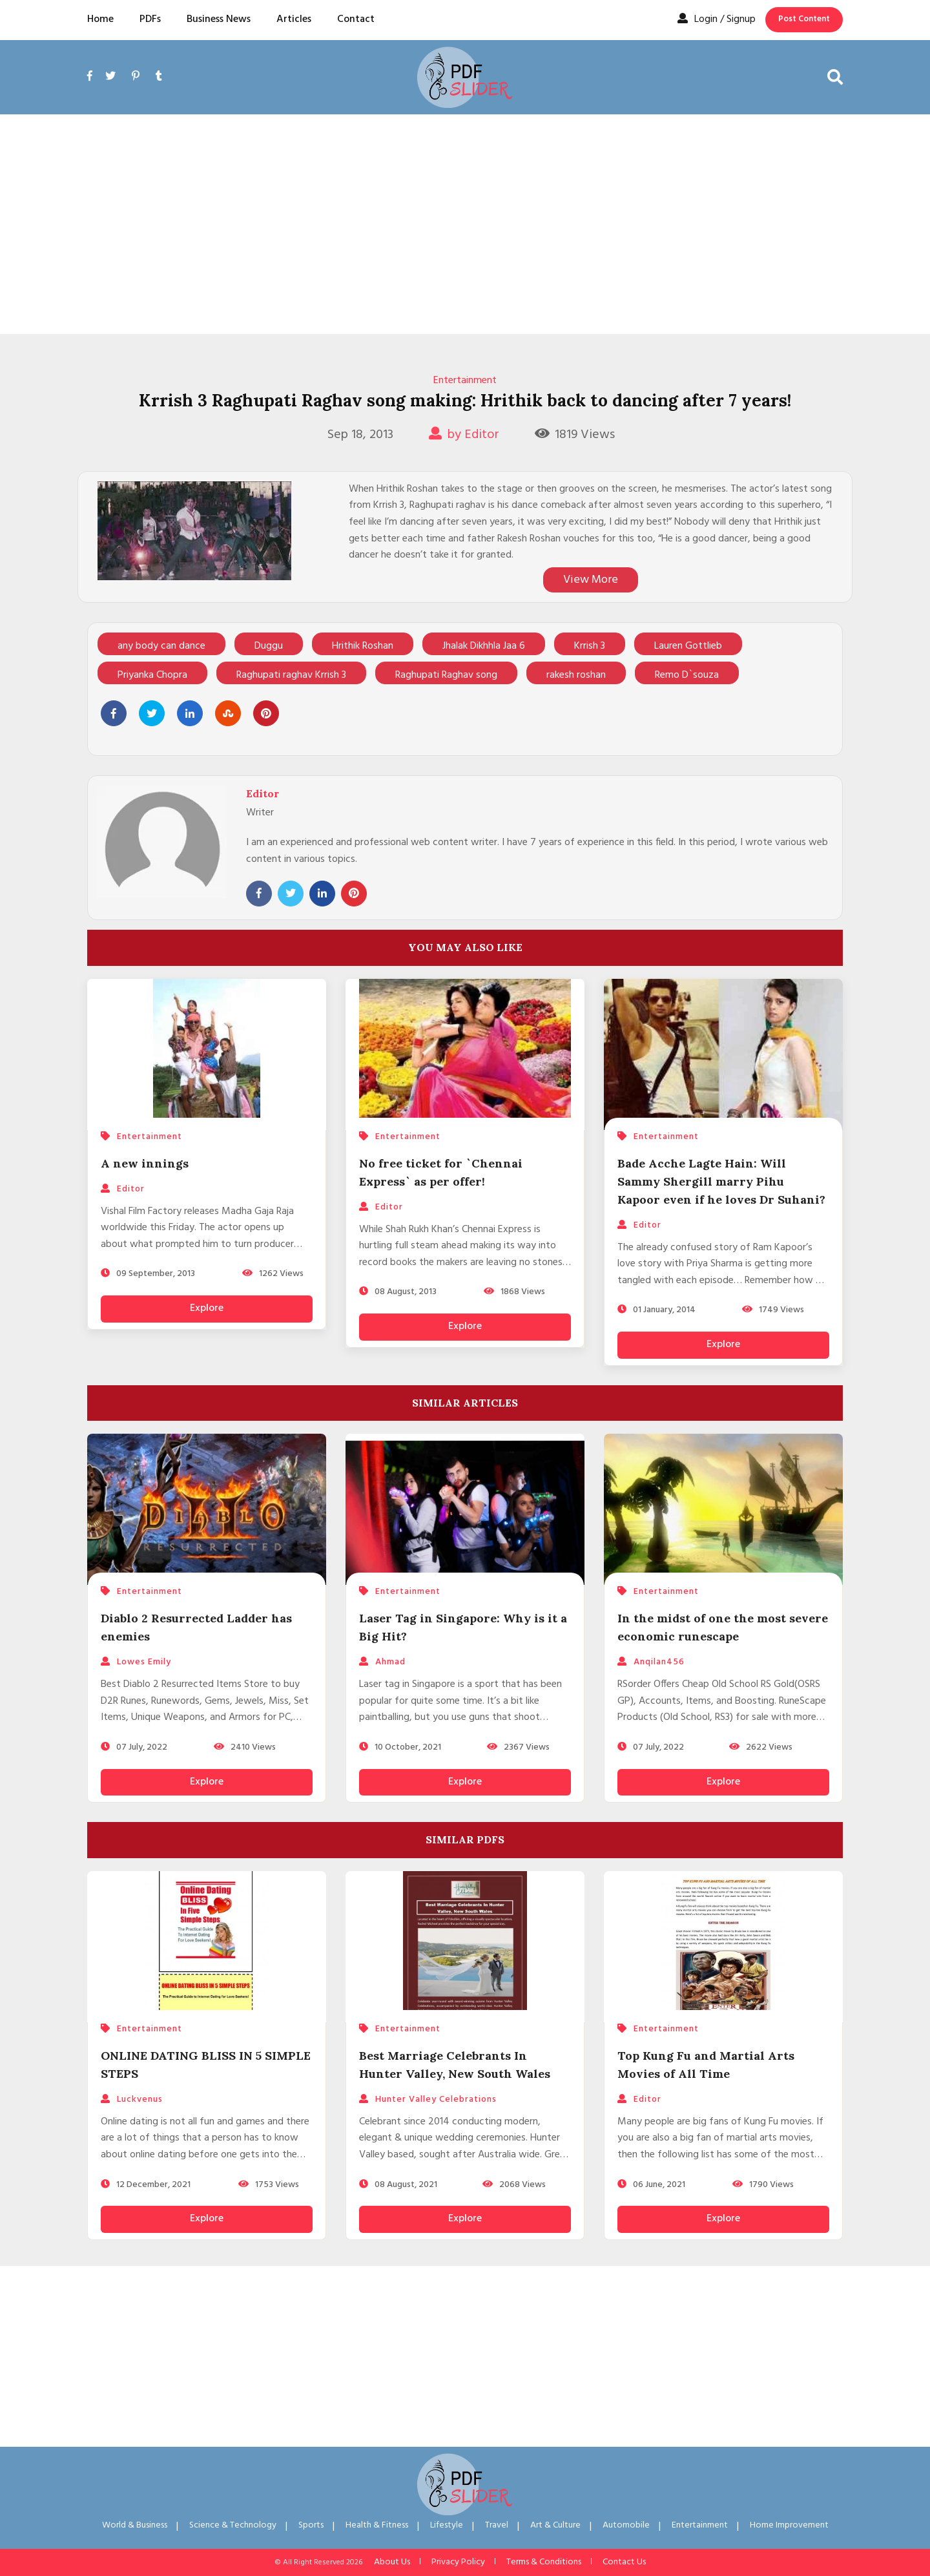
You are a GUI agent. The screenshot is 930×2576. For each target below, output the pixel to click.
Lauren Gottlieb (688, 646)
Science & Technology (232, 2525)
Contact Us (624, 2562)
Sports (311, 2525)
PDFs (150, 19)
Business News (219, 19)
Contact (356, 19)
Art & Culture (555, 2525)
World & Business (134, 2525)
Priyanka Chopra (152, 675)
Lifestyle (446, 2525)
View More (590, 580)
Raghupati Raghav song (446, 675)
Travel (496, 2525)
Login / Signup (716, 19)
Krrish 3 (589, 646)
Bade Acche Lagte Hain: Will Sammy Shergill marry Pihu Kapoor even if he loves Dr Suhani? (721, 1181)
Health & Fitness (377, 2525)
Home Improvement (789, 2525)
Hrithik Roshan (362, 646)
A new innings (145, 1163)
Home (100, 19)
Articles (293, 19)
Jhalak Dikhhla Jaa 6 (483, 646)
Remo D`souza (687, 675)
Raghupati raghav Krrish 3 (291, 675)
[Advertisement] (465, 224)
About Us (392, 2562)
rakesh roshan (576, 675)
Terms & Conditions (543, 2562)
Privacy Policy (458, 2562)
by (464, 434)
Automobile (626, 2525)
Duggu (268, 646)
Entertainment (465, 380)
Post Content (804, 19)
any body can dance (161, 646)
